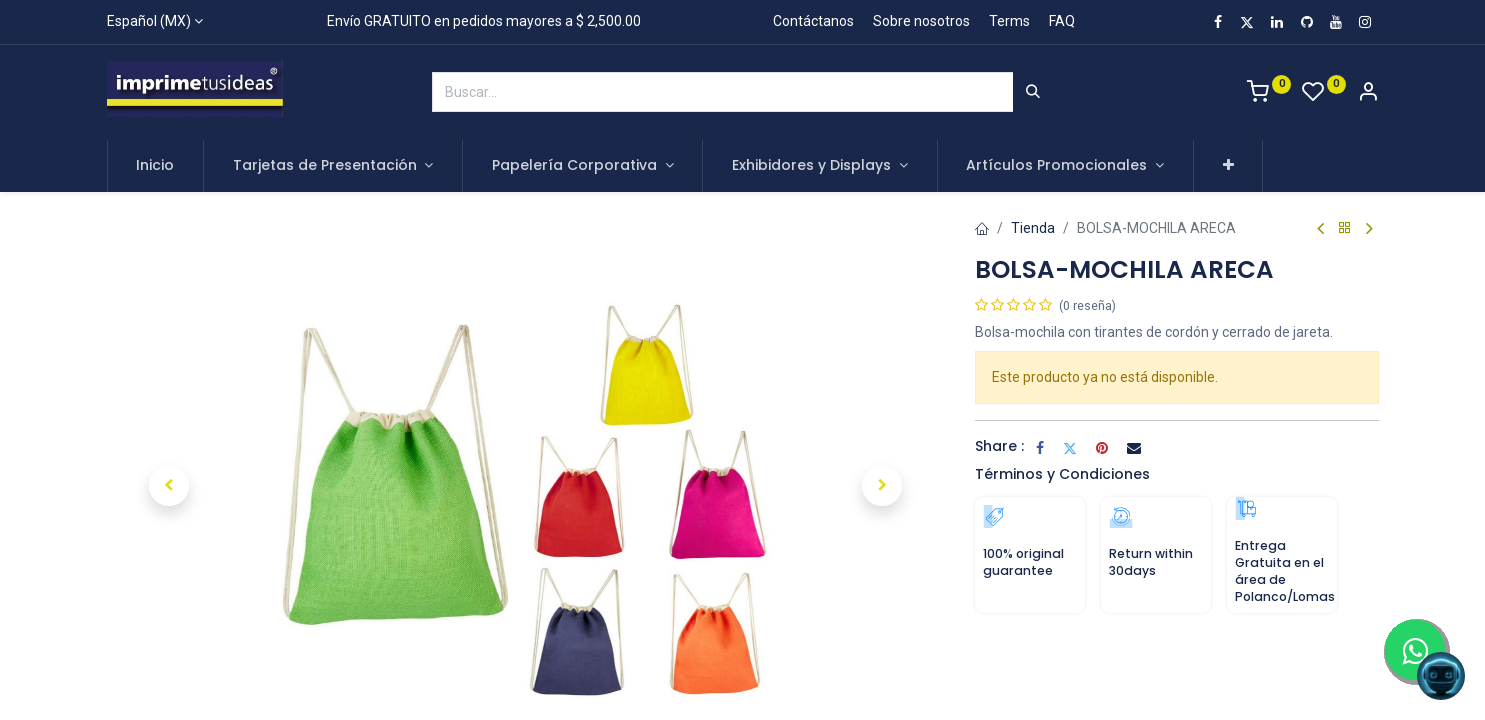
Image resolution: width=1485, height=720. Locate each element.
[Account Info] (1368, 94)
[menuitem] (156, 166)
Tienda (1033, 228)
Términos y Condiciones (1062, 474)
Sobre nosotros (921, 21)
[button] (1228, 166)
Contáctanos (813, 21)
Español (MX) (149, 21)
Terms (1009, 21)
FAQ (1062, 21)
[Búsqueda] (1033, 92)
